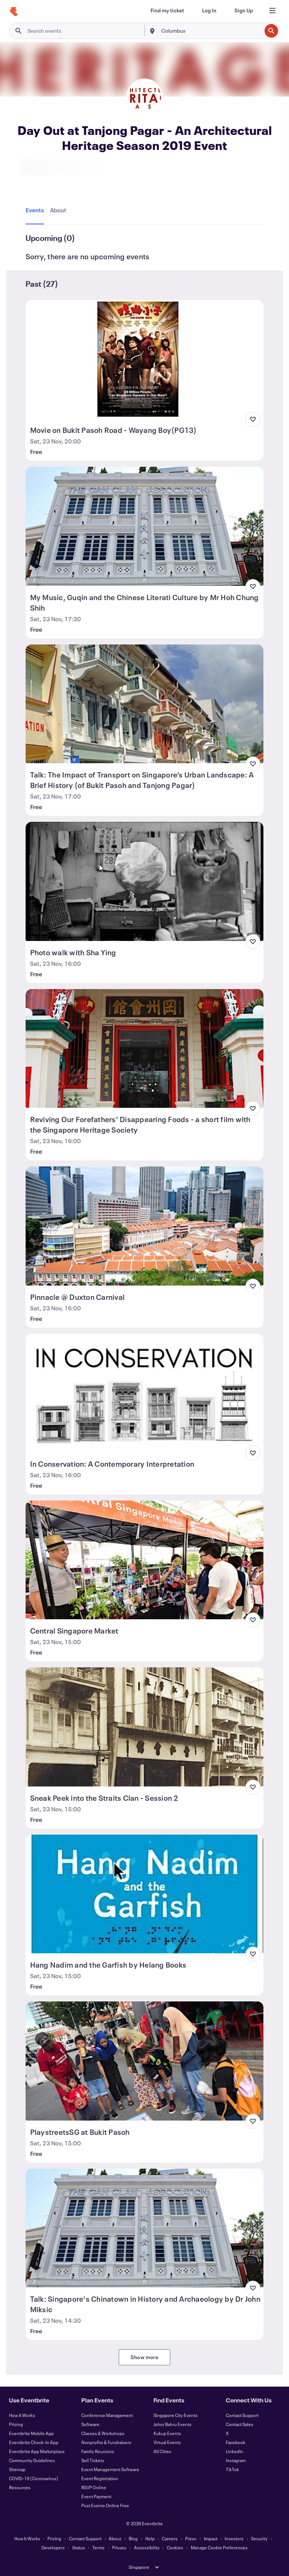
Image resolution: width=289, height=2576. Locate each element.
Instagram (236, 2460)
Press (190, 2538)
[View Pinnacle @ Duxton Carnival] (145, 1225)
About (115, 2538)
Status (78, 2547)
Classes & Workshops (103, 2433)
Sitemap (17, 2469)
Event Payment (96, 2496)
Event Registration (99, 2478)
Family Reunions (97, 2451)
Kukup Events (167, 2433)
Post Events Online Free (105, 2505)
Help (150, 2538)
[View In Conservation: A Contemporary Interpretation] (145, 1393)
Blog (133, 2538)
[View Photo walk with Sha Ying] (145, 881)
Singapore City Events (176, 2415)
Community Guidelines (32, 2460)
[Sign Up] (243, 10)
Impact (211, 2538)
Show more (144, 2357)
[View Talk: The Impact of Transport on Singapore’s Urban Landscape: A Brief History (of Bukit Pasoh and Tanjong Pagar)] (145, 703)
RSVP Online (93, 2487)
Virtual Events (167, 2442)
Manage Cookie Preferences (219, 2547)
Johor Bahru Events (173, 2424)
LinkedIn (234, 2451)
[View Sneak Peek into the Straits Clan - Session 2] (145, 1726)
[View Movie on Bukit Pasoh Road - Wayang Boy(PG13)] (145, 359)
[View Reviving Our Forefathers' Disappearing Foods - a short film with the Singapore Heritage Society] (145, 1048)
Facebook (235, 2442)
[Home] (13, 11)
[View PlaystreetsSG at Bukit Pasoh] (145, 2060)
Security (259, 2538)
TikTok (232, 2469)
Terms (98, 2547)
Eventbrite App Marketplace (37, 2451)
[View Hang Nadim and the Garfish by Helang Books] (145, 1894)
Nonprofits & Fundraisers (106, 2442)
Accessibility (147, 2547)
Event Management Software (110, 2469)
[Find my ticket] (167, 10)
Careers (170, 2538)
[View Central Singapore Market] (145, 1560)
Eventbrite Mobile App (31, 2433)
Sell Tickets (92, 2460)
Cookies (175, 2547)
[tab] (36, 210)
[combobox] (211, 30)
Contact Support (242, 2415)
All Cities (162, 2451)
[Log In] (209, 10)
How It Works (22, 2415)
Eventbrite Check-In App (33, 2442)
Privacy (119, 2547)
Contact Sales (239, 2424)
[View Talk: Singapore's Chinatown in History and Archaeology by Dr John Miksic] (145, 2228)
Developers (53, 2547)
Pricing (16, 2424)
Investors (234, 2538)
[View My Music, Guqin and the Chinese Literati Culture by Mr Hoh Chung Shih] (145, 526)
